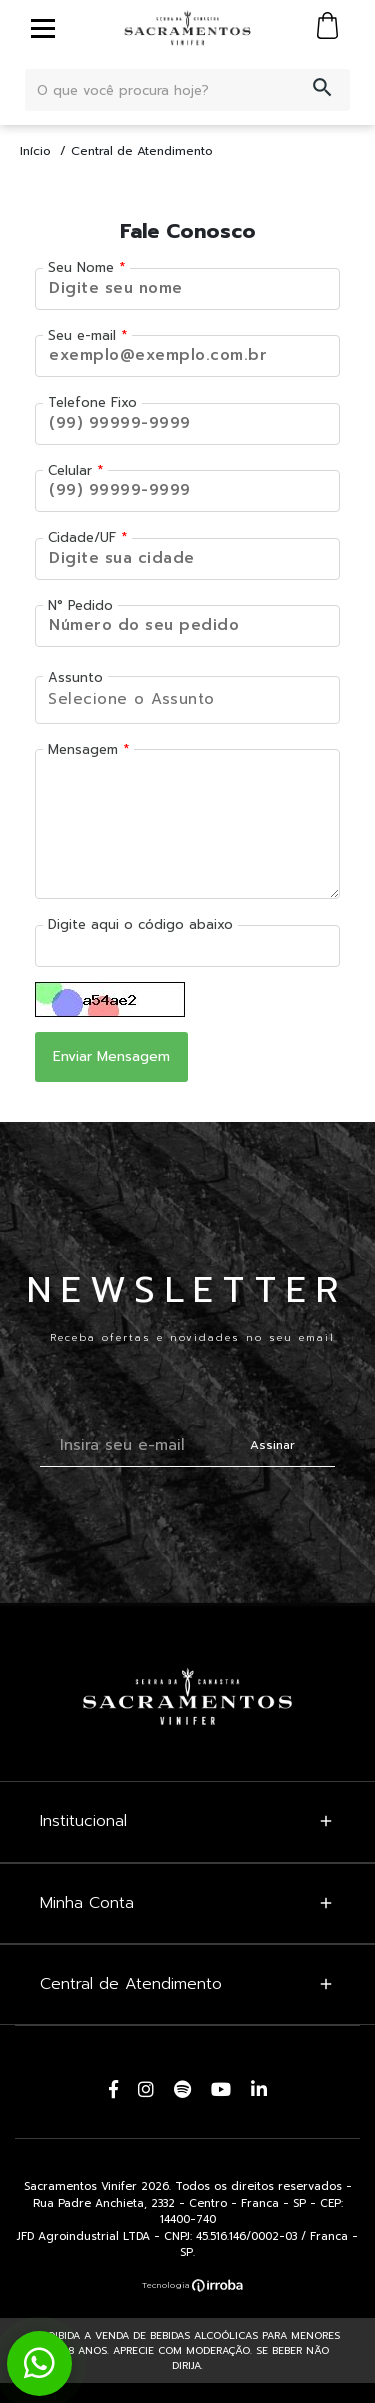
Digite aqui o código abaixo (140, 924)
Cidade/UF (82, 537)
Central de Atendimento (142, 151)
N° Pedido (80, 605)
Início (35, 151)
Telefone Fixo (92, 402)
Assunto (75, 677)
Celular (70, 470)
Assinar (272, 1445)
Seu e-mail (82, 335)
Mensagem (83, 749)
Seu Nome (81, 267)
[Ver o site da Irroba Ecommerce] (188, 2285)
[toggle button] (43, 28)
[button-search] (322, 90)
